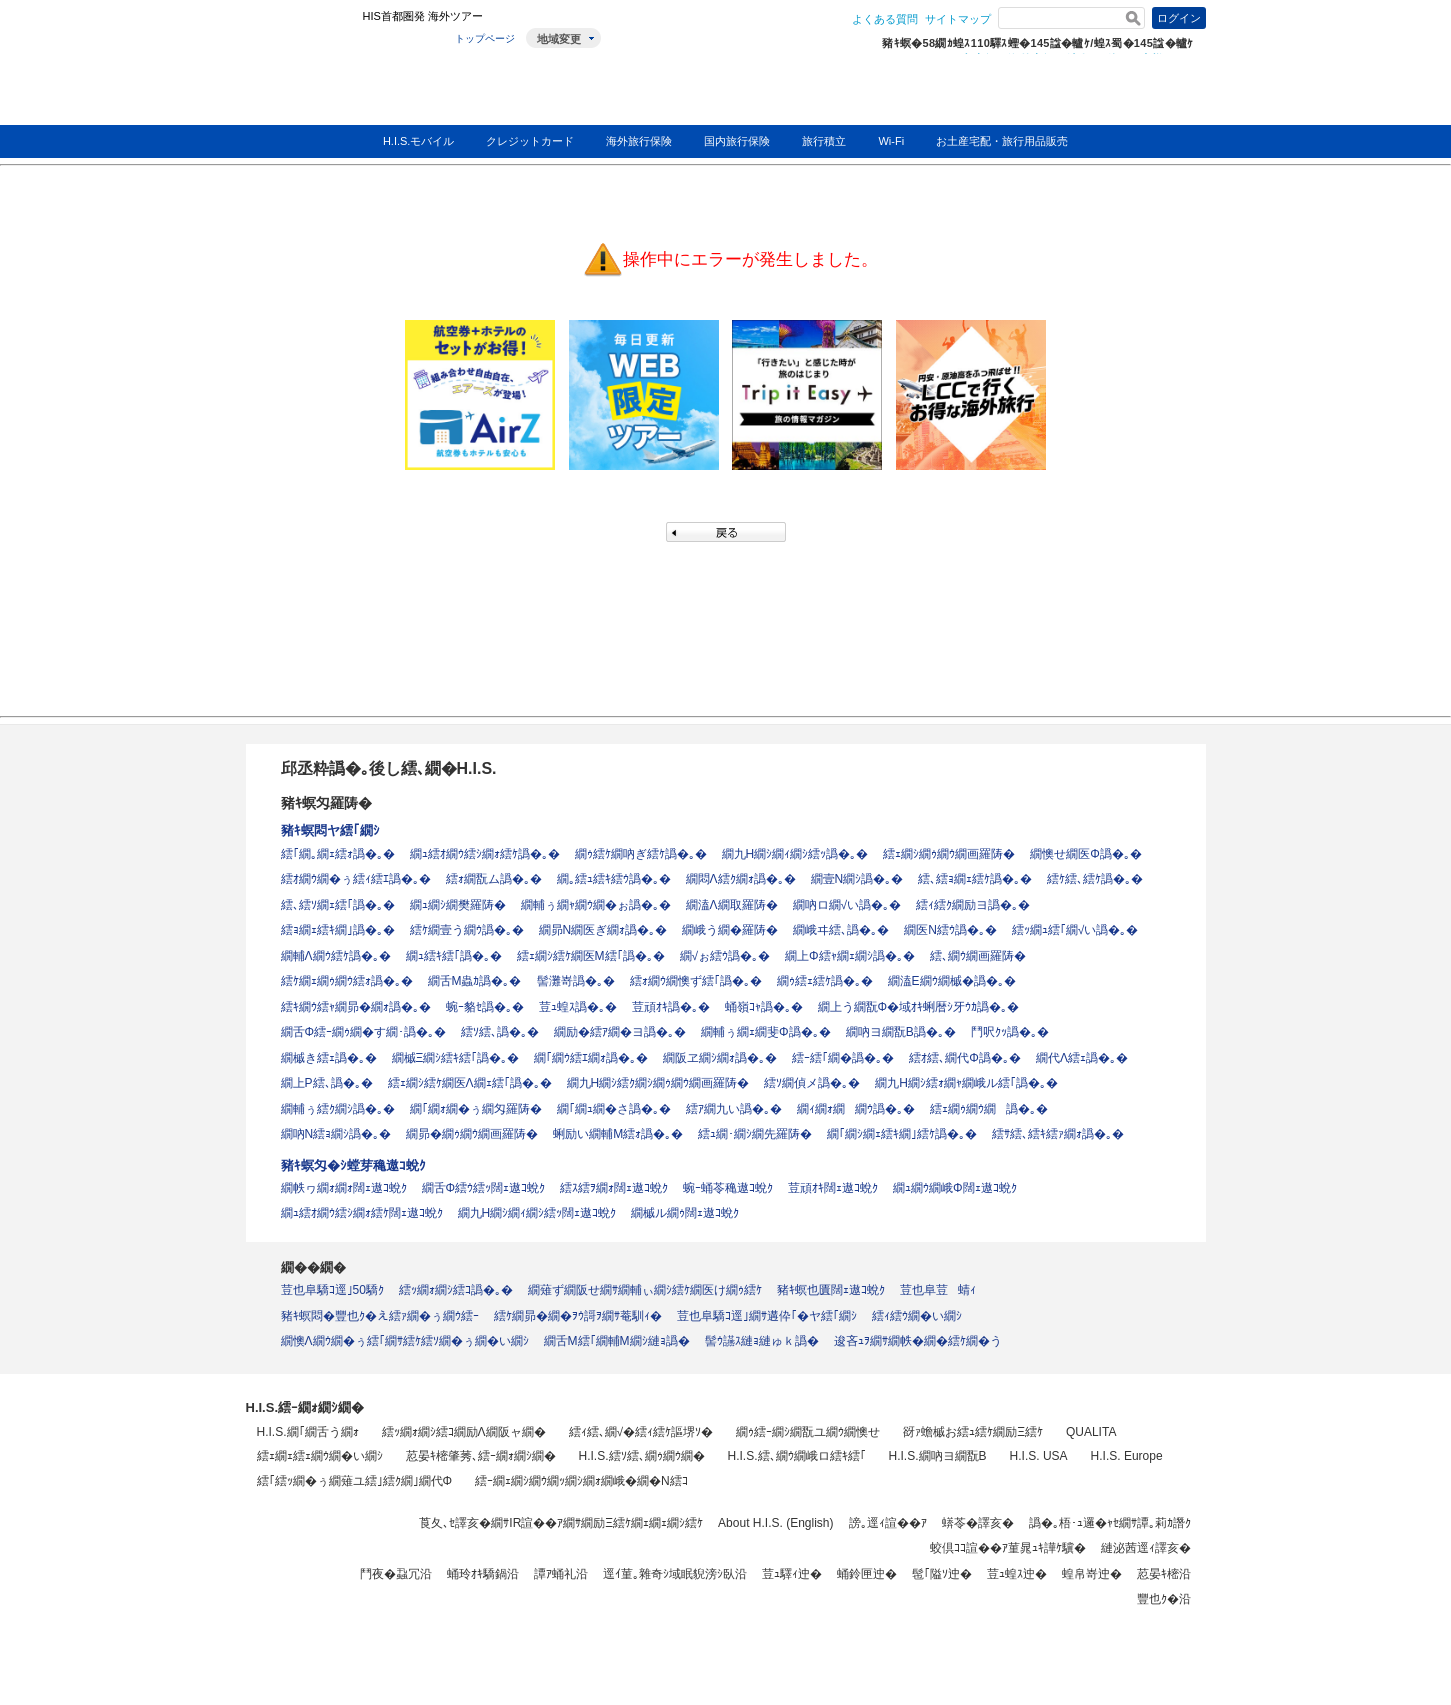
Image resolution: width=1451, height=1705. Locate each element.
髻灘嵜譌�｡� (576, 981)
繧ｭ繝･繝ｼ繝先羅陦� (755, 1134)
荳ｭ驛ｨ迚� (792, 1574)
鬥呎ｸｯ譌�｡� (1010, 1032)
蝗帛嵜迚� (1092, 1574)
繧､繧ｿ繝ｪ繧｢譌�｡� (338, 905)
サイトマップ (958, 19)
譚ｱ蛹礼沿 (561, 1574)
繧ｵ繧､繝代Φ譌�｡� (965, 1058)
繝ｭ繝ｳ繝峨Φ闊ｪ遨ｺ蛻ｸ (955, 1188)
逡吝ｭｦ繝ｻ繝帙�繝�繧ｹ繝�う (918, 1341)
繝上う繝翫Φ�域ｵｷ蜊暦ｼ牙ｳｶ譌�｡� (919, 1007)
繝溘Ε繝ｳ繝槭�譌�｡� (952, 981)
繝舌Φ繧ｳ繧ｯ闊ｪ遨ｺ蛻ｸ (484, 1188)
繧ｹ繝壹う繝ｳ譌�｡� (467, 930)
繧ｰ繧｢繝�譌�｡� (843, 1058)
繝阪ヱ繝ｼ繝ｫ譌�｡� (720, 1058)
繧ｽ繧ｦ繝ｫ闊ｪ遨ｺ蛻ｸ (614, 1188)
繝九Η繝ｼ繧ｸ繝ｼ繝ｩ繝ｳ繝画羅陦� (658, 1083)
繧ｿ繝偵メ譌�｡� (812, 1083)
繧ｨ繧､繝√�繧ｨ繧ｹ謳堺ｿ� (641, 1432)
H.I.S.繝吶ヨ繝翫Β (938, 1456)
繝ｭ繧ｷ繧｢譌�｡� (454, 956)
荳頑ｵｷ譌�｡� (671, 1007)
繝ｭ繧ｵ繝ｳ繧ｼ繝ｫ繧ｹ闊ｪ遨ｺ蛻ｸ (362, 1213)
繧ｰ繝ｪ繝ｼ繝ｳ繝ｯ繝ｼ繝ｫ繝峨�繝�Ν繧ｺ (581, 1481)
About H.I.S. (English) (775, 1523)
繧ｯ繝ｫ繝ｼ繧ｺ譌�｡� (456, 1290)
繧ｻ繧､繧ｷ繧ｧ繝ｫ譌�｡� (1058, 1134)
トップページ (485, 38)
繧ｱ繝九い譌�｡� (734, 1109)
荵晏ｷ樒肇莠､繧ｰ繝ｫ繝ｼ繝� (481, 1456)
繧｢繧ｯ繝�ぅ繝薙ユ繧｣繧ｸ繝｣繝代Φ (355, 1481)
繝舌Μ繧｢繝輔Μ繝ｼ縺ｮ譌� (617, 1341)
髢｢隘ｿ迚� (942, 1574)
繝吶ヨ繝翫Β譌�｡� (901, 1032)
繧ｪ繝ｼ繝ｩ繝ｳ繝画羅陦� (949, 854)
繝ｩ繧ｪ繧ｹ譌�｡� (825, 981)
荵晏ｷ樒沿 (1164, 1574)
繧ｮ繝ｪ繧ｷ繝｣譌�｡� (338, 930)
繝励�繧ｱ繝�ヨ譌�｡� (620, 1032)
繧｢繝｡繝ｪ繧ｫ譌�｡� (338, 854)
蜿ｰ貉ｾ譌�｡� (485, 1007)
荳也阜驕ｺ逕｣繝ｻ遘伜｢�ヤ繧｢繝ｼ (767, 1316)
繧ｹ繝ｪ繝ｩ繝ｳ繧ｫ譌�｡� (347, 981)
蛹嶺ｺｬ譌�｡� (764, 1007)
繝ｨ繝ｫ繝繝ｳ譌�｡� (856, 1109)
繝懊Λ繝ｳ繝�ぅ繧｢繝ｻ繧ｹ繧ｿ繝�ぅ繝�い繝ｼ (405, 1341)
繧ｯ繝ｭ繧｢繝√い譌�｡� (1075, 930)
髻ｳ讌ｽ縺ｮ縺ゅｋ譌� (762, 1341)
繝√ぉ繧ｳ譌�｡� (725, 956)
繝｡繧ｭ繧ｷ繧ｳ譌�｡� (614, 879)
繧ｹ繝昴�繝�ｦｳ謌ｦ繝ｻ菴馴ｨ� (578, 1316)
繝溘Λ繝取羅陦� (732, 905)
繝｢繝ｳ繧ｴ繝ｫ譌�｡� (591, 1058)
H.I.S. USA (1039, 1456)
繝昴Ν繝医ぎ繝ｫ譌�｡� (603, 930)
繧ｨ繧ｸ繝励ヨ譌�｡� (973, 905)
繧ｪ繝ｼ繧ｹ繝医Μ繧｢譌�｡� (591, 956)
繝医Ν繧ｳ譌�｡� (950, 930)
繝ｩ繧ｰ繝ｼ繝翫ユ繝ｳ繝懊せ (808, 1432)
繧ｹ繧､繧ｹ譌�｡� (1095, 879)
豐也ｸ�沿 (1164, 1599)
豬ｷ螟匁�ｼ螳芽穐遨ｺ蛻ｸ (353, 1165)
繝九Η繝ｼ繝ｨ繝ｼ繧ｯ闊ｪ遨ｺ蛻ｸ (537, 1213)
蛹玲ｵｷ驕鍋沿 (483, 1574)
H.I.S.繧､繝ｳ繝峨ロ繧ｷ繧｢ (797, 1456)
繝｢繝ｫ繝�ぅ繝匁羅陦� (476, 1109)
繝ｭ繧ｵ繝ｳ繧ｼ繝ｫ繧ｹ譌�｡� (485, 854)
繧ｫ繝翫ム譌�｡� (494, 879)
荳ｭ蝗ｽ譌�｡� (578, 1007)
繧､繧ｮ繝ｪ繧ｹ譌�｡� (975, 879)
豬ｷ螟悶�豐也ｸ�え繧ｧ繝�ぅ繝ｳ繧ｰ (380, 1316)
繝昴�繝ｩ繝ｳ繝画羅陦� (472, 1134)
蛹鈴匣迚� (867, 1574)
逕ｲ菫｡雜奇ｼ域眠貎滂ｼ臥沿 (675, 1574)
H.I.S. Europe (1127, 1456)
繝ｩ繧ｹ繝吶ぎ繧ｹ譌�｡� (641, 854)
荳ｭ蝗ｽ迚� (1017, 1574)
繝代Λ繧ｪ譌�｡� (1082, 1058)
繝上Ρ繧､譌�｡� (327, 1083)
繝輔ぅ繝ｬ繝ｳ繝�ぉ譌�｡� (596, 905)
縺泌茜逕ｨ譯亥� (1146, 1548)
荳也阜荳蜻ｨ (938, 1290)
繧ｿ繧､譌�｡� (500, 1032)
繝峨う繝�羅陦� (730, 930)
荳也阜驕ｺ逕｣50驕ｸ (332, 1290)
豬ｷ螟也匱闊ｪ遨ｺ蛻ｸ (831, 1290)
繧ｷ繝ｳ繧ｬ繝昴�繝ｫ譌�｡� (356, 1007)
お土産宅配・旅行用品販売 (1002, 141)
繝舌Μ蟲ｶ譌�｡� (475, 981)
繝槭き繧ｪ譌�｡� (329, 1058)
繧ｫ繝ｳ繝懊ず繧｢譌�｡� (696, 981)
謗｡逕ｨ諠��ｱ (888, 1523)
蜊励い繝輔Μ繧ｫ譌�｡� (618, 1134)
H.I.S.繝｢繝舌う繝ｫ (308, 1432)
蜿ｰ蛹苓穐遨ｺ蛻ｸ (728, 1188)
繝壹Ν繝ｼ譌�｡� (857, 879)
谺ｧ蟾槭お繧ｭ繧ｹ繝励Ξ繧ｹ (973, 1432)
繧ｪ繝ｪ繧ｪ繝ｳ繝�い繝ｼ (320, 1456)
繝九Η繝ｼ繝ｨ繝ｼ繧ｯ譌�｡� (795, 854)
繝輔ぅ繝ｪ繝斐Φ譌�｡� (766, 1032)
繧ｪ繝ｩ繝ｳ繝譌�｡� (989, 1109)
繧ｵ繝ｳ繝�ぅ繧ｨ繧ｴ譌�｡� (356, 879)
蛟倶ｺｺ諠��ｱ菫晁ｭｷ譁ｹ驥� (1008, 1548)
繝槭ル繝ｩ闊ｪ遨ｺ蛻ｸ (685, 1213)
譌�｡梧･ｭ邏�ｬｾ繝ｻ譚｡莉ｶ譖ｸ (1110, 1523)
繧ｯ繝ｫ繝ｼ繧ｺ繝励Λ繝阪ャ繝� (464, 1432)
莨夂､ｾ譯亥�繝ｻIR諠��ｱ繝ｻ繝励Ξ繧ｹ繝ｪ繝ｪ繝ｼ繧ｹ (561, 1523)
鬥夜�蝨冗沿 (396, 1574)
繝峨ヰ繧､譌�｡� (841, 930)
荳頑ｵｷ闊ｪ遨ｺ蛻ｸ (833, 1188)
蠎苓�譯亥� (978, 1523)
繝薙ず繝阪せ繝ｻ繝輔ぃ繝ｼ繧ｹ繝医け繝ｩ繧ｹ (645, 1290)
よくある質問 (885, 19)
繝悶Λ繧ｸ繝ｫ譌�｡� (741, 879)
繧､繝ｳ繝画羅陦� (978, 956)
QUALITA (1091, 1432)
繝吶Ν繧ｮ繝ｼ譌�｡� (336, 1134)
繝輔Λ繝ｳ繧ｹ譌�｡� (336, 956)
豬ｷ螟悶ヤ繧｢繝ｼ (330, 830)
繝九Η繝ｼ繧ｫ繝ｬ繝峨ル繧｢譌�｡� (966, 1083)
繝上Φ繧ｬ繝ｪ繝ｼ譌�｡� (850, 956)
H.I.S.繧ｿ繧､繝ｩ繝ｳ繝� (642, 1456)
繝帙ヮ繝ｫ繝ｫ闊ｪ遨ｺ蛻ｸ (344, 1188)
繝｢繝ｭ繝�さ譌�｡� (614, 1109)
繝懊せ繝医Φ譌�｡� (1086, 854)
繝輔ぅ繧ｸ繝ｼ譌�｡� (338, 1109)
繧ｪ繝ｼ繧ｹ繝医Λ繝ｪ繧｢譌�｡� (470, 1083)
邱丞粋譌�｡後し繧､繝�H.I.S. (389, 768)
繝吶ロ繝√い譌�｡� (847, 905)
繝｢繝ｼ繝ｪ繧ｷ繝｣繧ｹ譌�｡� (902, 1134)
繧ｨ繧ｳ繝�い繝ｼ (917, 1316)
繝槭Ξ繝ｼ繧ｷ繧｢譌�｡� (456, 1058)
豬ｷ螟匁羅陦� (326, 803)
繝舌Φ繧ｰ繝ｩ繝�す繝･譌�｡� (364, 1032)
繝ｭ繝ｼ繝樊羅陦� (458, 905)
